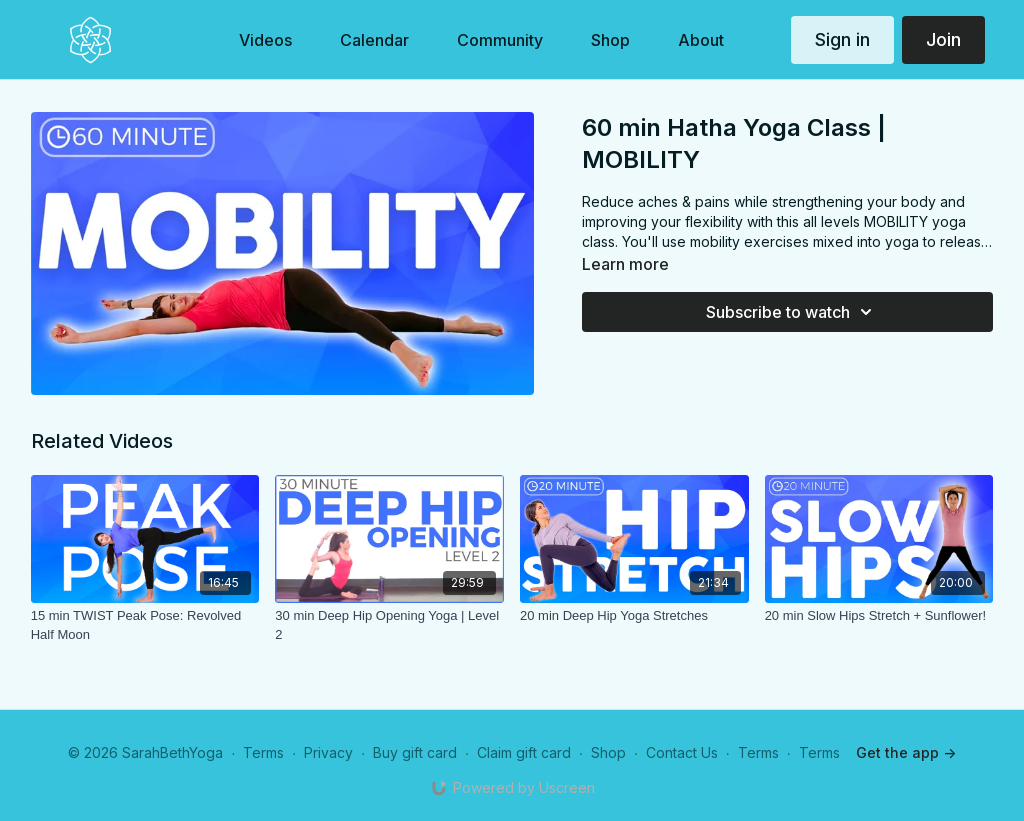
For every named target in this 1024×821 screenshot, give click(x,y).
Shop (608, 752)
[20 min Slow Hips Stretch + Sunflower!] (879, 616)
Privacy (328, 752)
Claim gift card (524, 752)
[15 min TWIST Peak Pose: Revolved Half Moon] (145, 625)
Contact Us (682, 752)
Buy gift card (415, 752)
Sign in (842, 39)
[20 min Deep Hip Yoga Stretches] (634, 616)
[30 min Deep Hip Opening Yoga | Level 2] (389, 625)
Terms (263, 752)
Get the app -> (906, 752)
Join (943, 39)
